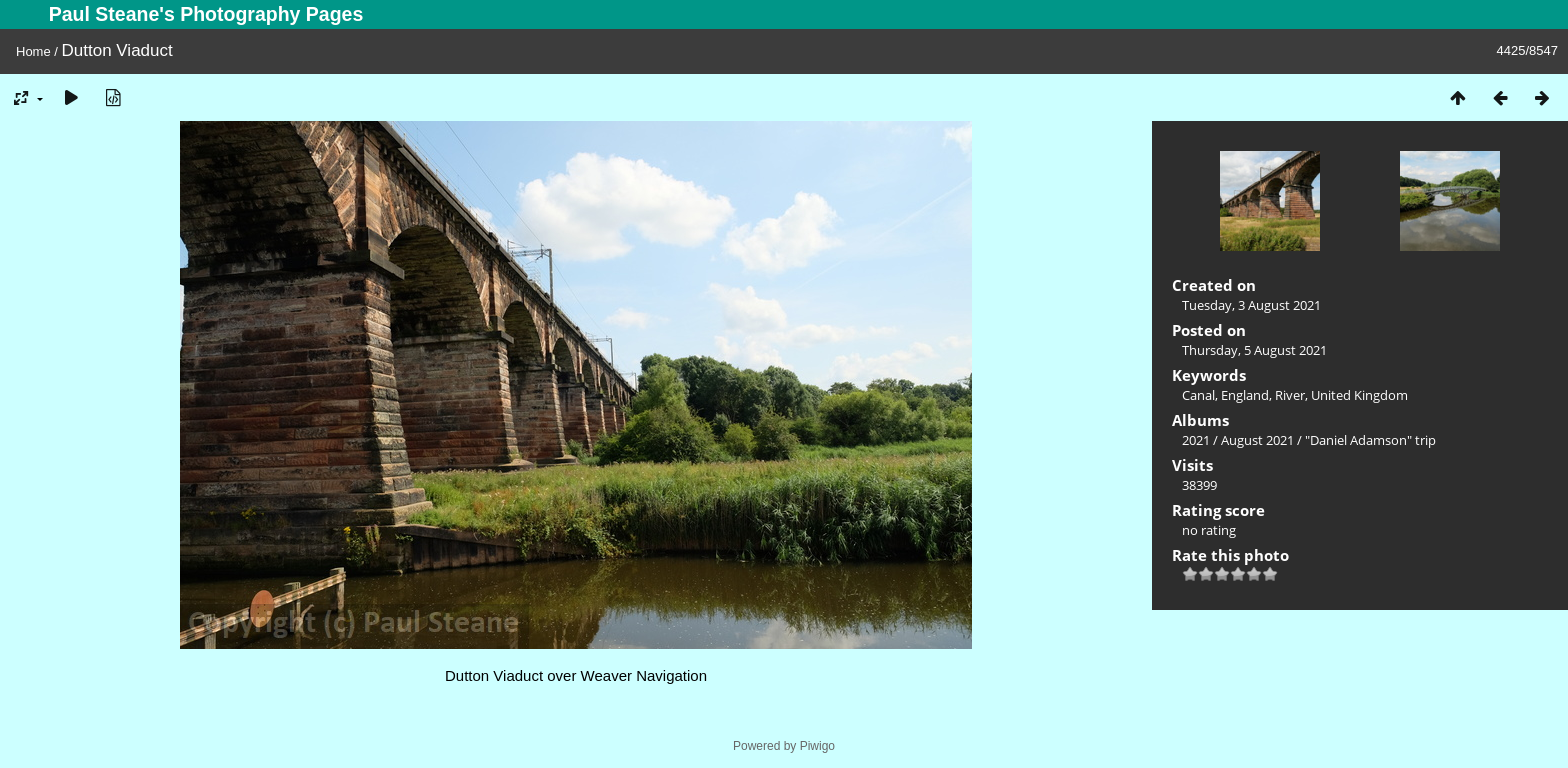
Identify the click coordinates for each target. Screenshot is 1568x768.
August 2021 (1257, 440)
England (1245, 395)
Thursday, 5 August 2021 (1254, 350)
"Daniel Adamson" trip (1370, 440)
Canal (1198, 395)
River (1290, 395)
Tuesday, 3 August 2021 (1251, 305)
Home (33, 51)
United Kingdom (1359, 395)
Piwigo (817, 746)
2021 (1196, 440)
